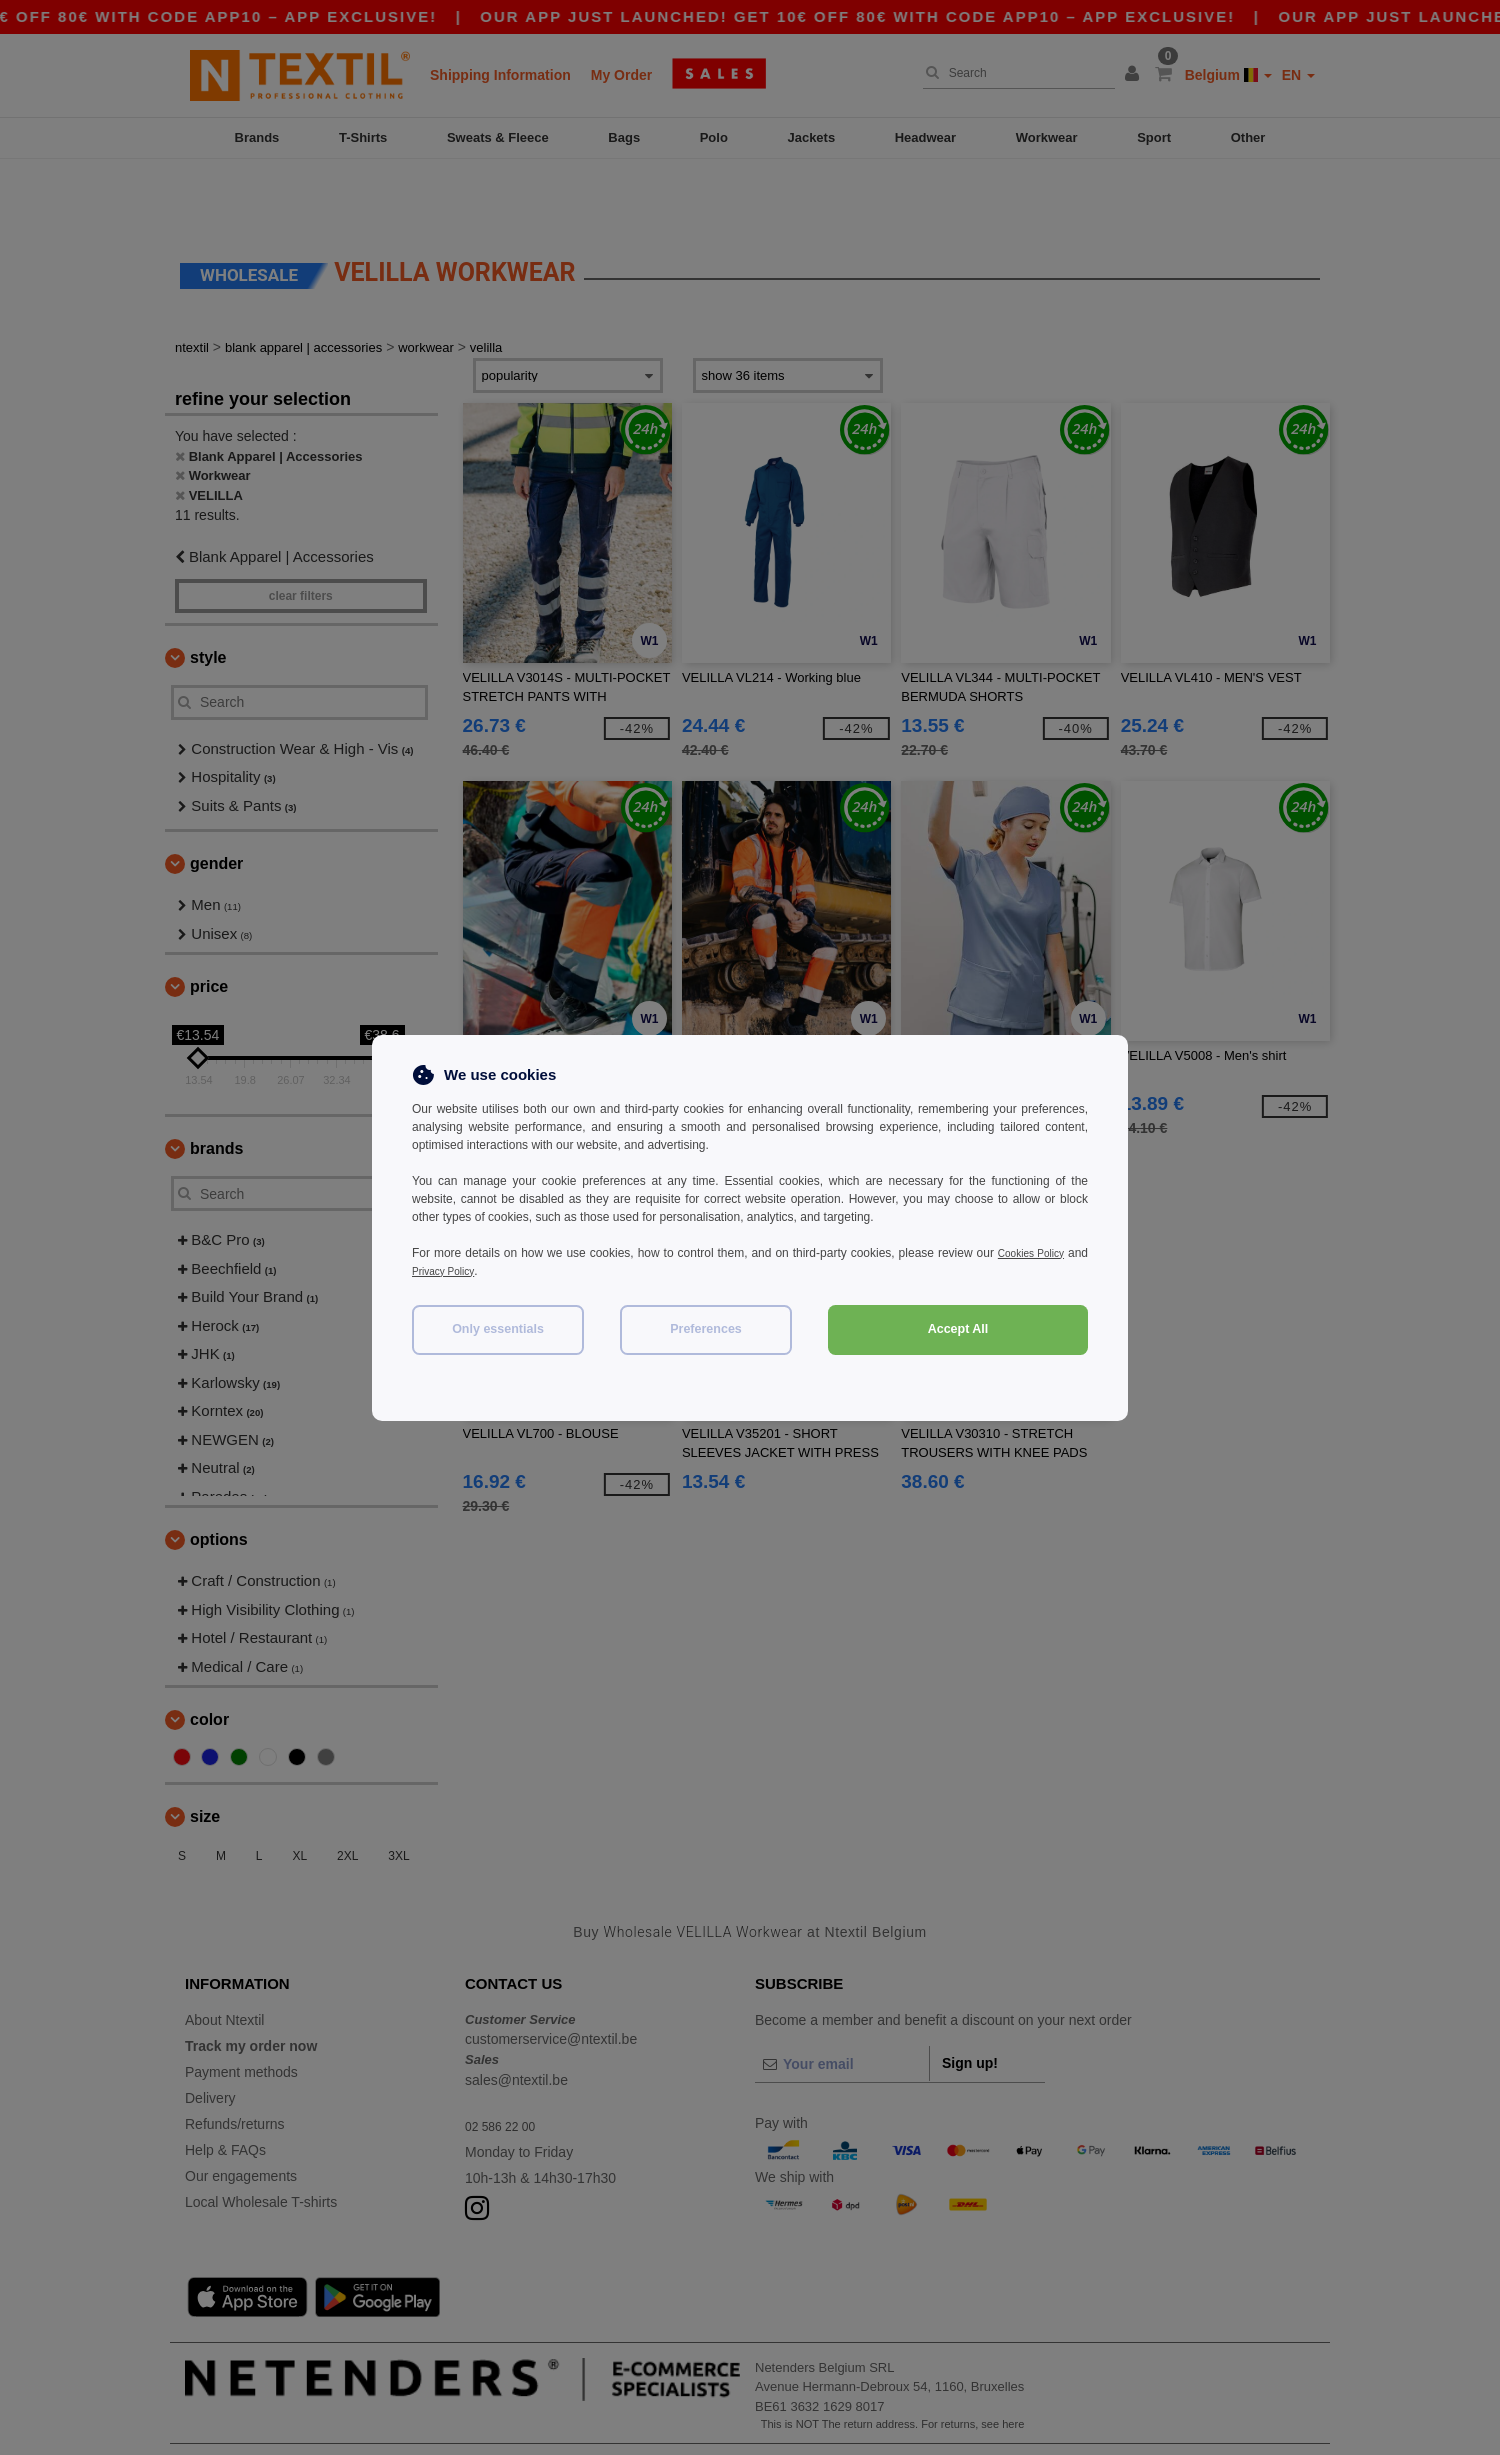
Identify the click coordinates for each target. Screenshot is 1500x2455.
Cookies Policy (1048, 1253)
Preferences (706, 1329)
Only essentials (498, 1329)
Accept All (958, 1329)
